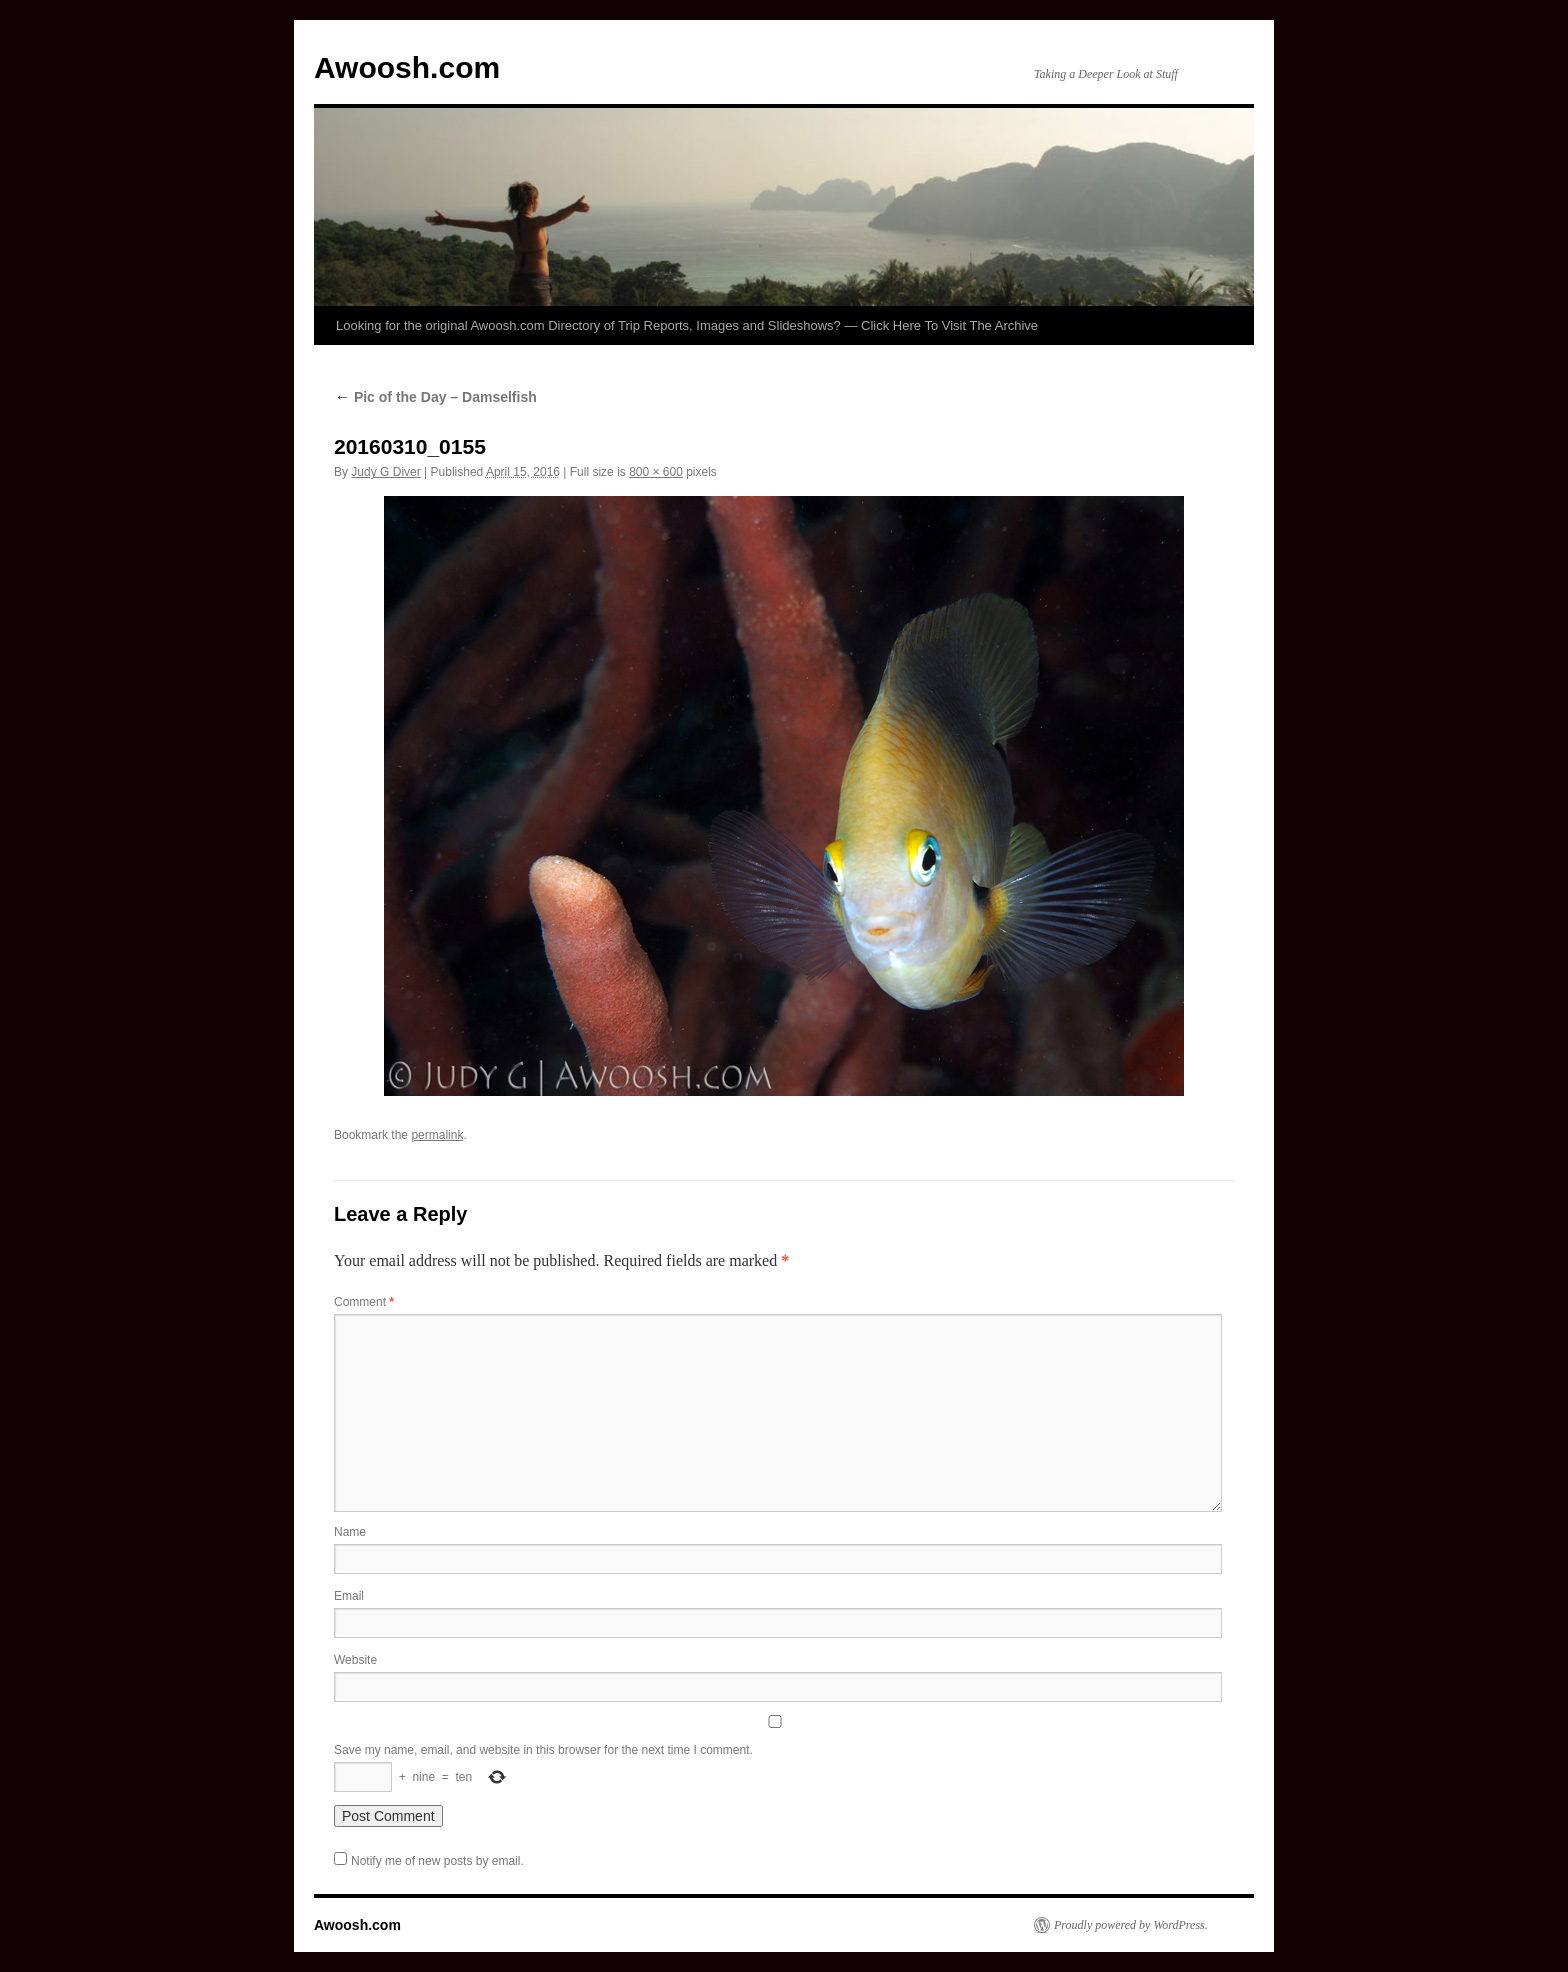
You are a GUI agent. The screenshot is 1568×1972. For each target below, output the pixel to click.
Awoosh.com (407, 67)
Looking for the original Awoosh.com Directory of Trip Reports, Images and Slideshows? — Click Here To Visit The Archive (687, 325)
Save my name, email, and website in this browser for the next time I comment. (543, 1750)
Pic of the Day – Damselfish (435, 397)
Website (355, 1660)
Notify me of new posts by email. (437, 1861)
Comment (364, 1302)
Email (349, 1596)
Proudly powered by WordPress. (1131, 1925)
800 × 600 (656, 472)
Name (350, 1532)
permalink (437, 1135)
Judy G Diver (385, 472)
